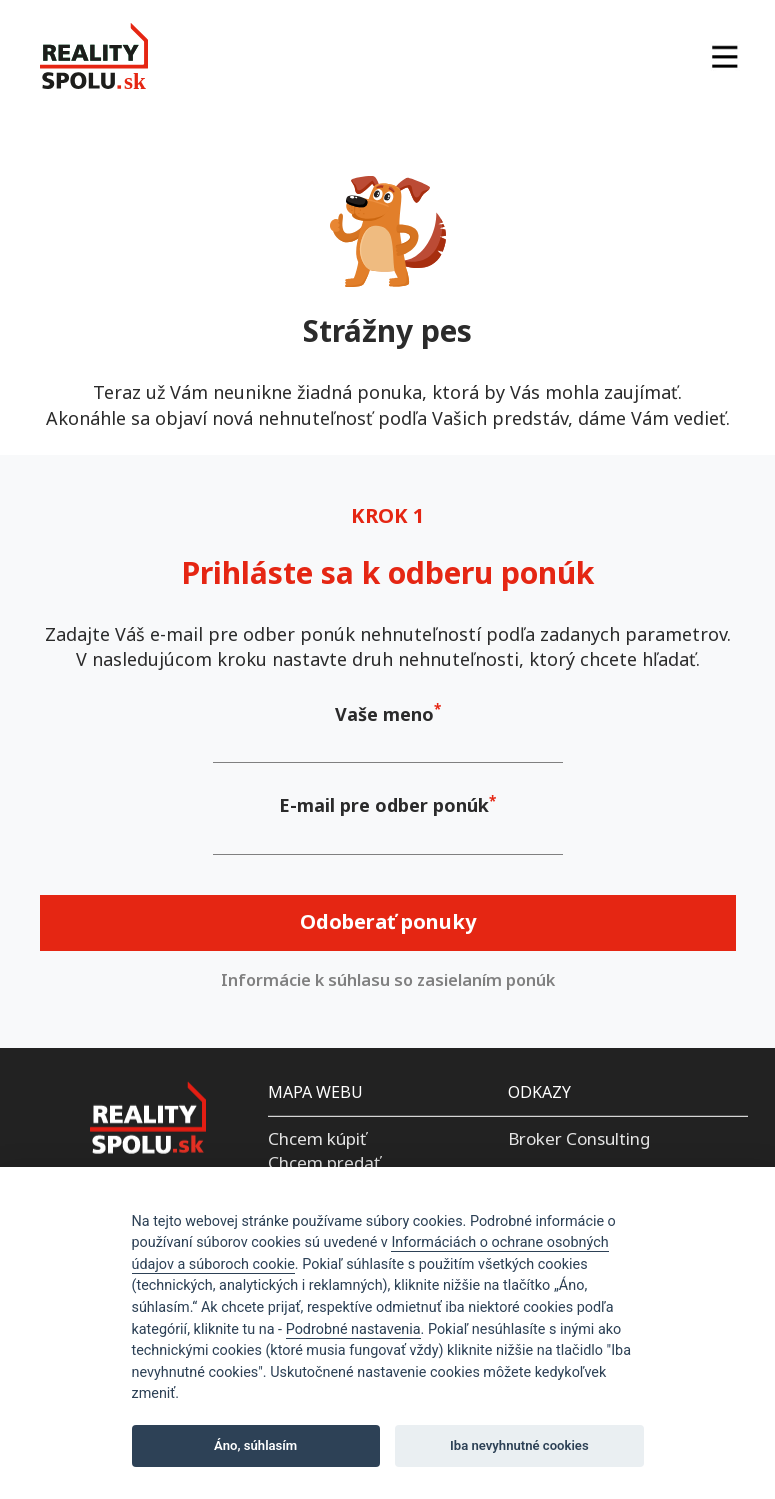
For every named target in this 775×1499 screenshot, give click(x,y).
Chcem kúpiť (317, 1138)
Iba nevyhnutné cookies (519, 1445)
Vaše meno (384, 714)
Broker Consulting (579, 1138)
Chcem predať (324, 1162)
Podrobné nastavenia (353, 1329)
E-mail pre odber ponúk (384, 805)
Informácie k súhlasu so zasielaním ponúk (388, 980)
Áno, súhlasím (255, 1445)
